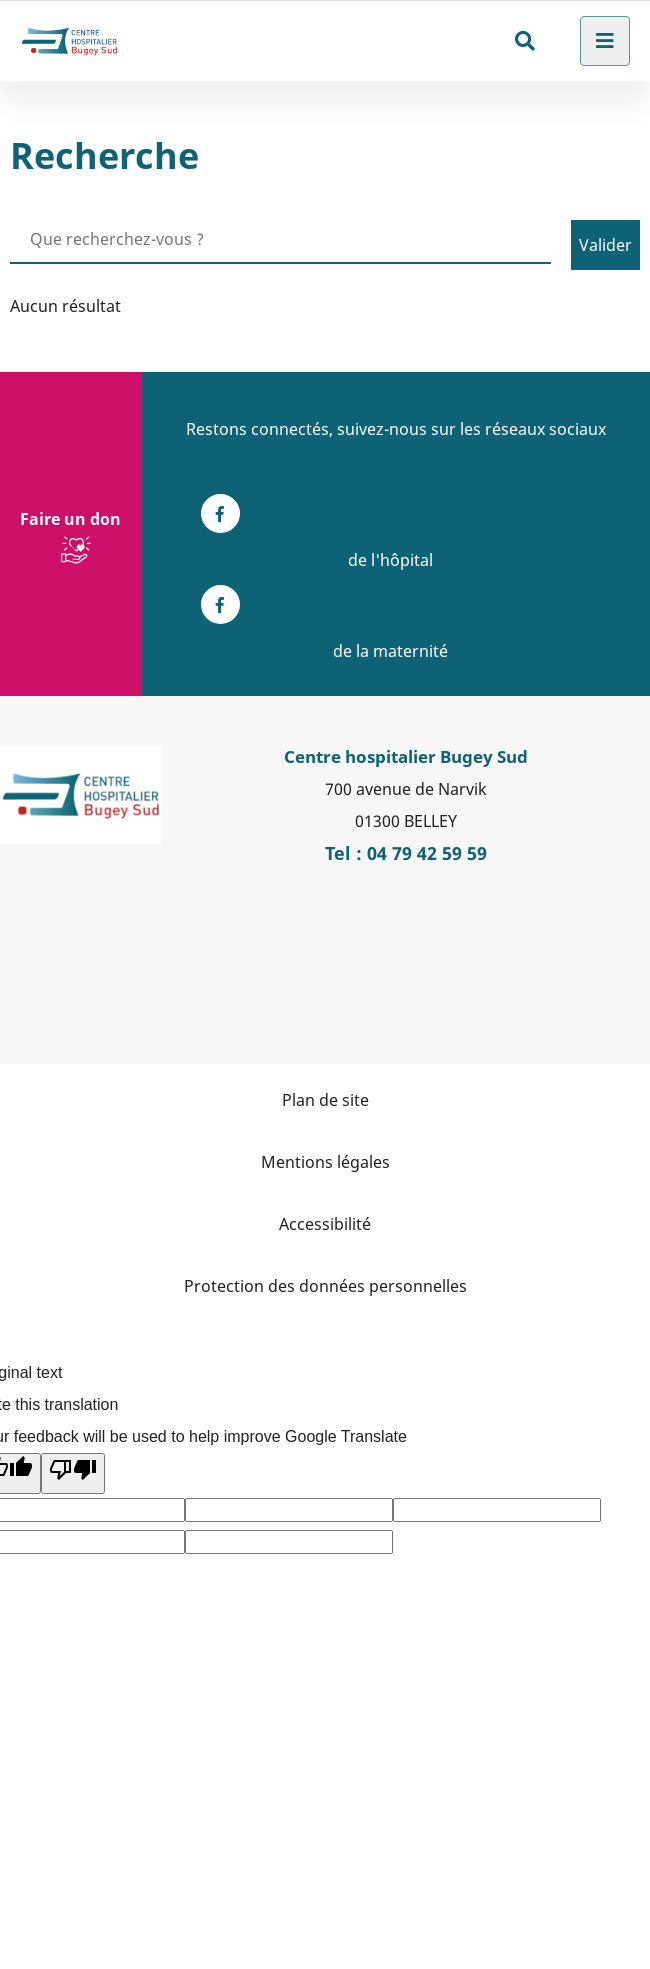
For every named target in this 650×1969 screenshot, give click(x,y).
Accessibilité (325, 1224)
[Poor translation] (73, 1473)
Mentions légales (325, 1162)
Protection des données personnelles (325, 1286)
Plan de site (325, 1100)
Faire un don (70, 519)
